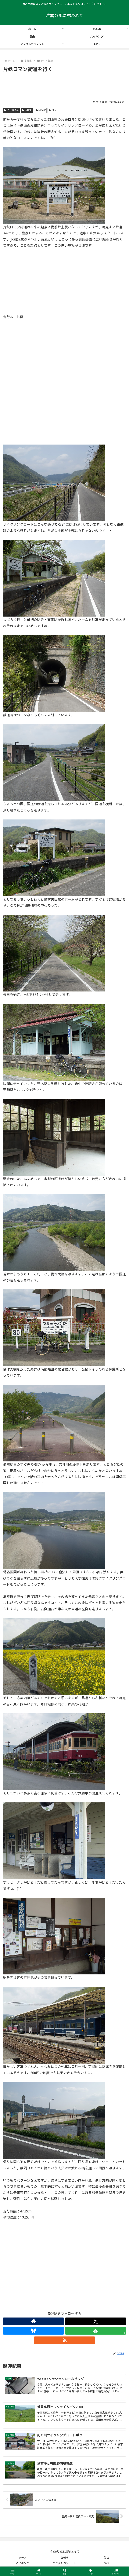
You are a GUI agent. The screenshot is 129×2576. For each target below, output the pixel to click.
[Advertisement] (64, 84)
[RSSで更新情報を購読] (64, 2340)
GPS (106, 2564)
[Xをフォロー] (95, 2321)
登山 (106, 2558)
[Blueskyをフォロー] (33, 2331)
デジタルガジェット (65, 2564)
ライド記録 (11, 110)
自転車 (27, 110)
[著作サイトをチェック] (33, 2321)
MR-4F (41, 110)
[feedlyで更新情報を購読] (95, 2331)
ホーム (23, 2558)
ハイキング (22, 2564)
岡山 (52, 110)
